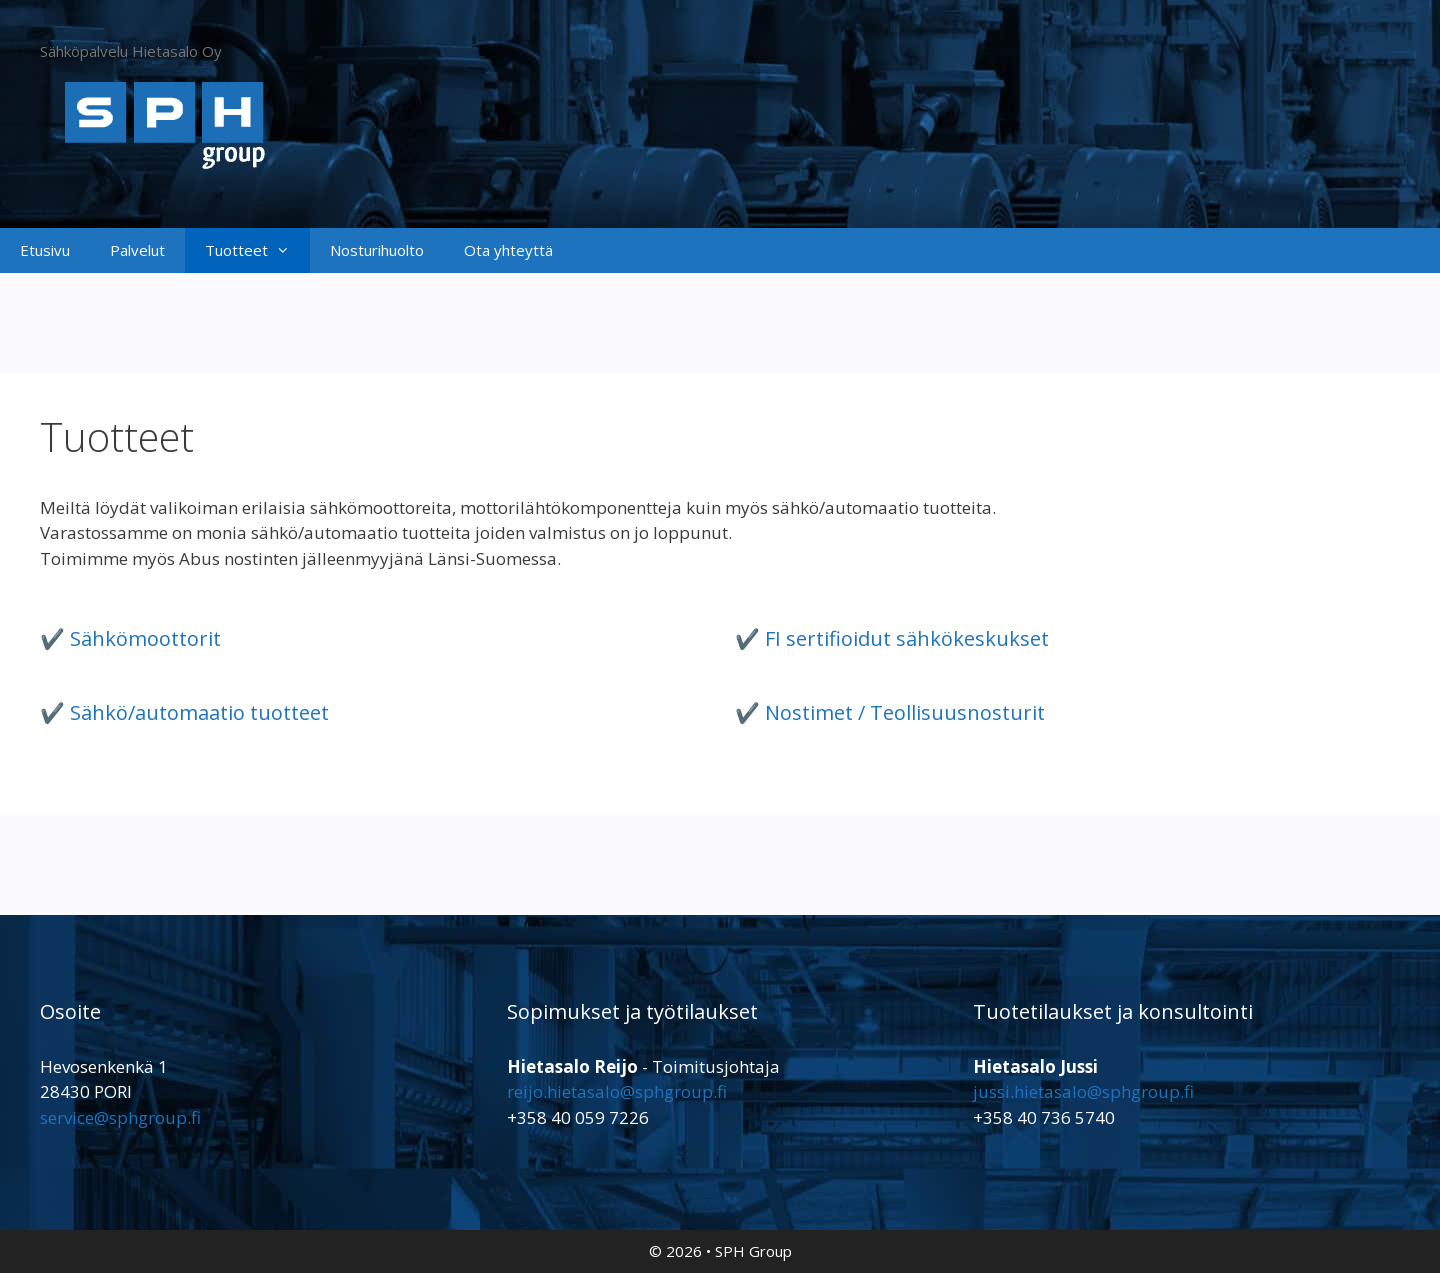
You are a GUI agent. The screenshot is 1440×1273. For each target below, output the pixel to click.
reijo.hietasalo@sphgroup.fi (617, 1091)
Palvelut (137, 250)
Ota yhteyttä (508, 250)
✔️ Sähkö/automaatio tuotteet (184, 712)
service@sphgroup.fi (120, 1117)
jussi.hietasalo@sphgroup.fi (1083, 1091)
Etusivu (45, 250)
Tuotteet (257, 250)
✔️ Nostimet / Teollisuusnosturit (890, 712)
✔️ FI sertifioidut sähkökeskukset (892, 638)
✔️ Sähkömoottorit (130, 638)
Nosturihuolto (377, 250)
